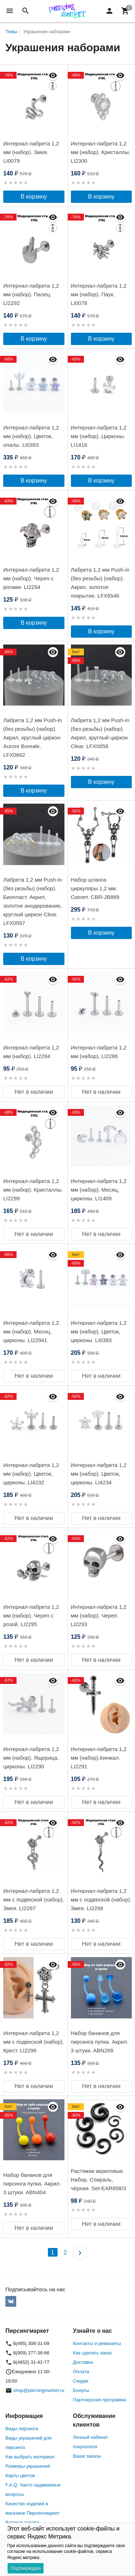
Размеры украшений (27, 2466)
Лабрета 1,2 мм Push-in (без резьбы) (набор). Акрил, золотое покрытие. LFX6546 (100, 583)
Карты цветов (20, 2475)
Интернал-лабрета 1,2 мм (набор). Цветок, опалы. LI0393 (31, 436)
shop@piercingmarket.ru (38, 2390)
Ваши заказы (87, 2456)
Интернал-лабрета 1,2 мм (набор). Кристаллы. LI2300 (100, 152)
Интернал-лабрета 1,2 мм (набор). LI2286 (99, 1051)
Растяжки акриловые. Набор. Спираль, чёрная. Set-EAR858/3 (98, 2179)
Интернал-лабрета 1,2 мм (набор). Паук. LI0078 (99, 294)
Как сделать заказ (92, 2352)
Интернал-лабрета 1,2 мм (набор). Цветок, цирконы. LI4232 (31, 1473)
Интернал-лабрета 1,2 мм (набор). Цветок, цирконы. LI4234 (99, 1473)
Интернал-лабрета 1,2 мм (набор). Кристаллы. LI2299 (33, 1189)
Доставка (83, 2362)
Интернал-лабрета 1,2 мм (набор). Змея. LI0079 (31, 152)
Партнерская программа (99, 2399)
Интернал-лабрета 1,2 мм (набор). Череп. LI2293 (99, 1615)
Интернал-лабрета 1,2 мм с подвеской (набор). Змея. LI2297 (33, 1899)
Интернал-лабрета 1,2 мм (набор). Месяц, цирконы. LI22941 (31, 1331)
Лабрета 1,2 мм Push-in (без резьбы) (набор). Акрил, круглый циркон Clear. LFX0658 (100, 733)
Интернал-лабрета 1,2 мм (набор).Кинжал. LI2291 (99, 1757)
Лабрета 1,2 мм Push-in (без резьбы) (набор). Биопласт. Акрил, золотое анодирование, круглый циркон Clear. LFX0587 (32, 901)
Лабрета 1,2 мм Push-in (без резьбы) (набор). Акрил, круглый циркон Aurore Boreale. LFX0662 (32, 737)
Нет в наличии (33, 1092)
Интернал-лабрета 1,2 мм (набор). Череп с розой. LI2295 (31, 1615)
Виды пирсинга (21, 2428)
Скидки (81, 2381)
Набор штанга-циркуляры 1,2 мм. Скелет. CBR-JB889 (95, 888)
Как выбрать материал (30, 2456)
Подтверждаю (25, 2568)
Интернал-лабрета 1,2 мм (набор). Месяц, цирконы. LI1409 (99, 1189)
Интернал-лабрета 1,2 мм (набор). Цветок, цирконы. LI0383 (99, 1331)
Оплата (81, 2371)
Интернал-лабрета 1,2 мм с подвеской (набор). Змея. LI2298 (101, 1899)
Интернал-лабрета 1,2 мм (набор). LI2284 (31, 1051)
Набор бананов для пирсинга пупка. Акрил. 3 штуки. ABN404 (32, 2183)
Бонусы (81, 2390)
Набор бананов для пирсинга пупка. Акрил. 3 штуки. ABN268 (100, 2041)
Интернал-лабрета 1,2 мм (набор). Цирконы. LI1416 (99, 436)
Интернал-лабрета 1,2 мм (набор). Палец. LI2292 (31, 294)
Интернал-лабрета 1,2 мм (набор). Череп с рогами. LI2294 (31, 578)
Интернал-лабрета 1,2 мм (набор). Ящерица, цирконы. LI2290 (31, 1757)
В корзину (34, 196)
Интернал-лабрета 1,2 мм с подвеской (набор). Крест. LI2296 (33, 2041)
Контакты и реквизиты (97, 2343)
